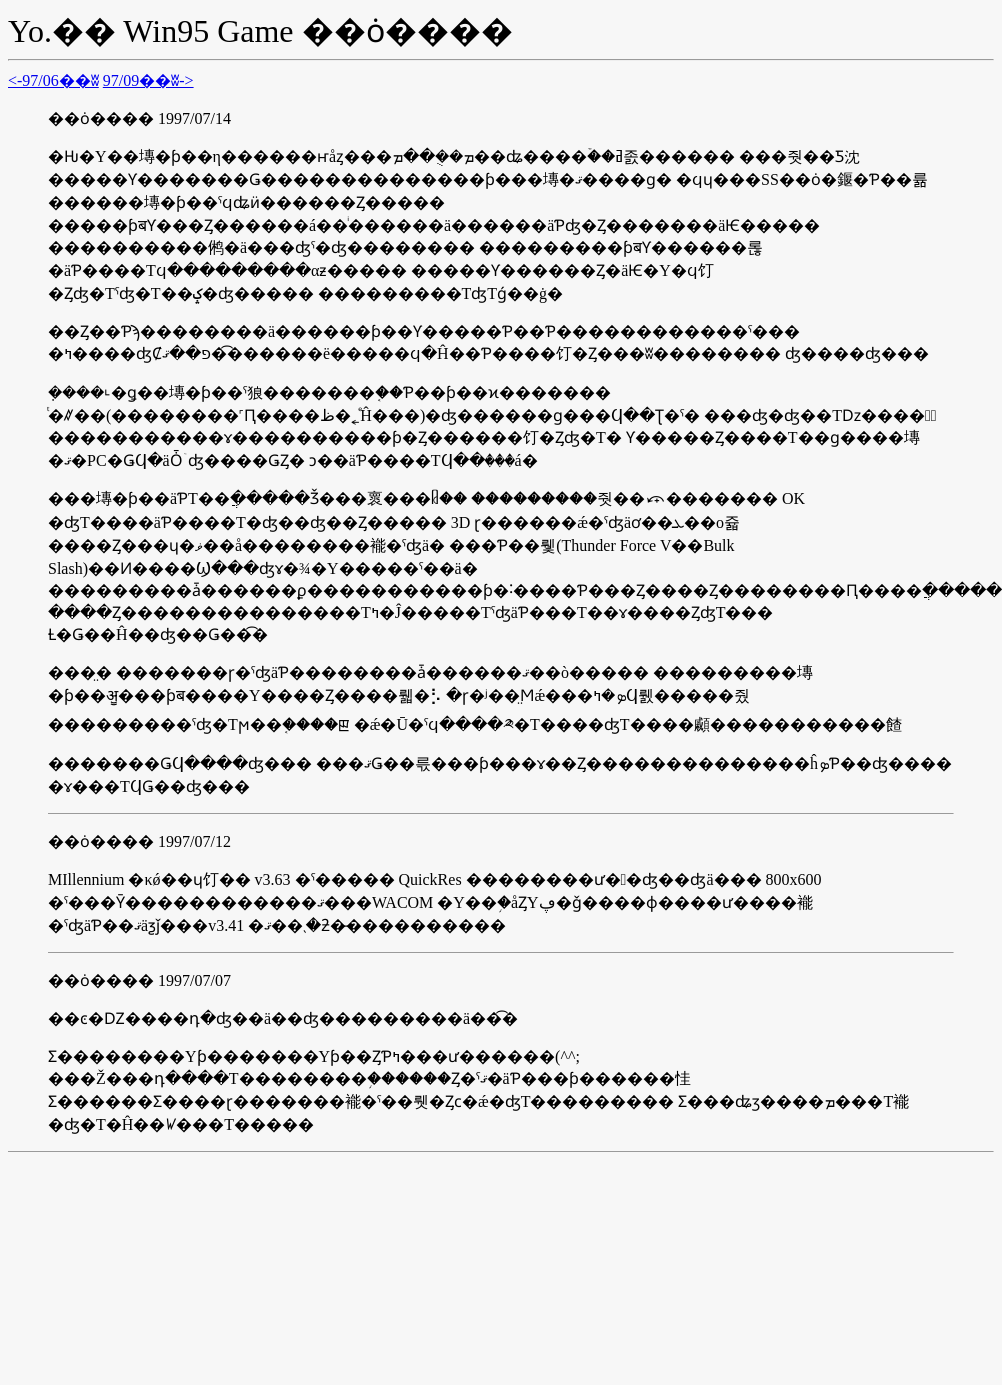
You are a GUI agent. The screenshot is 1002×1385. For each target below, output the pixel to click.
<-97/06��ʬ (53, 80)
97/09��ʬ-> (148, 80)
